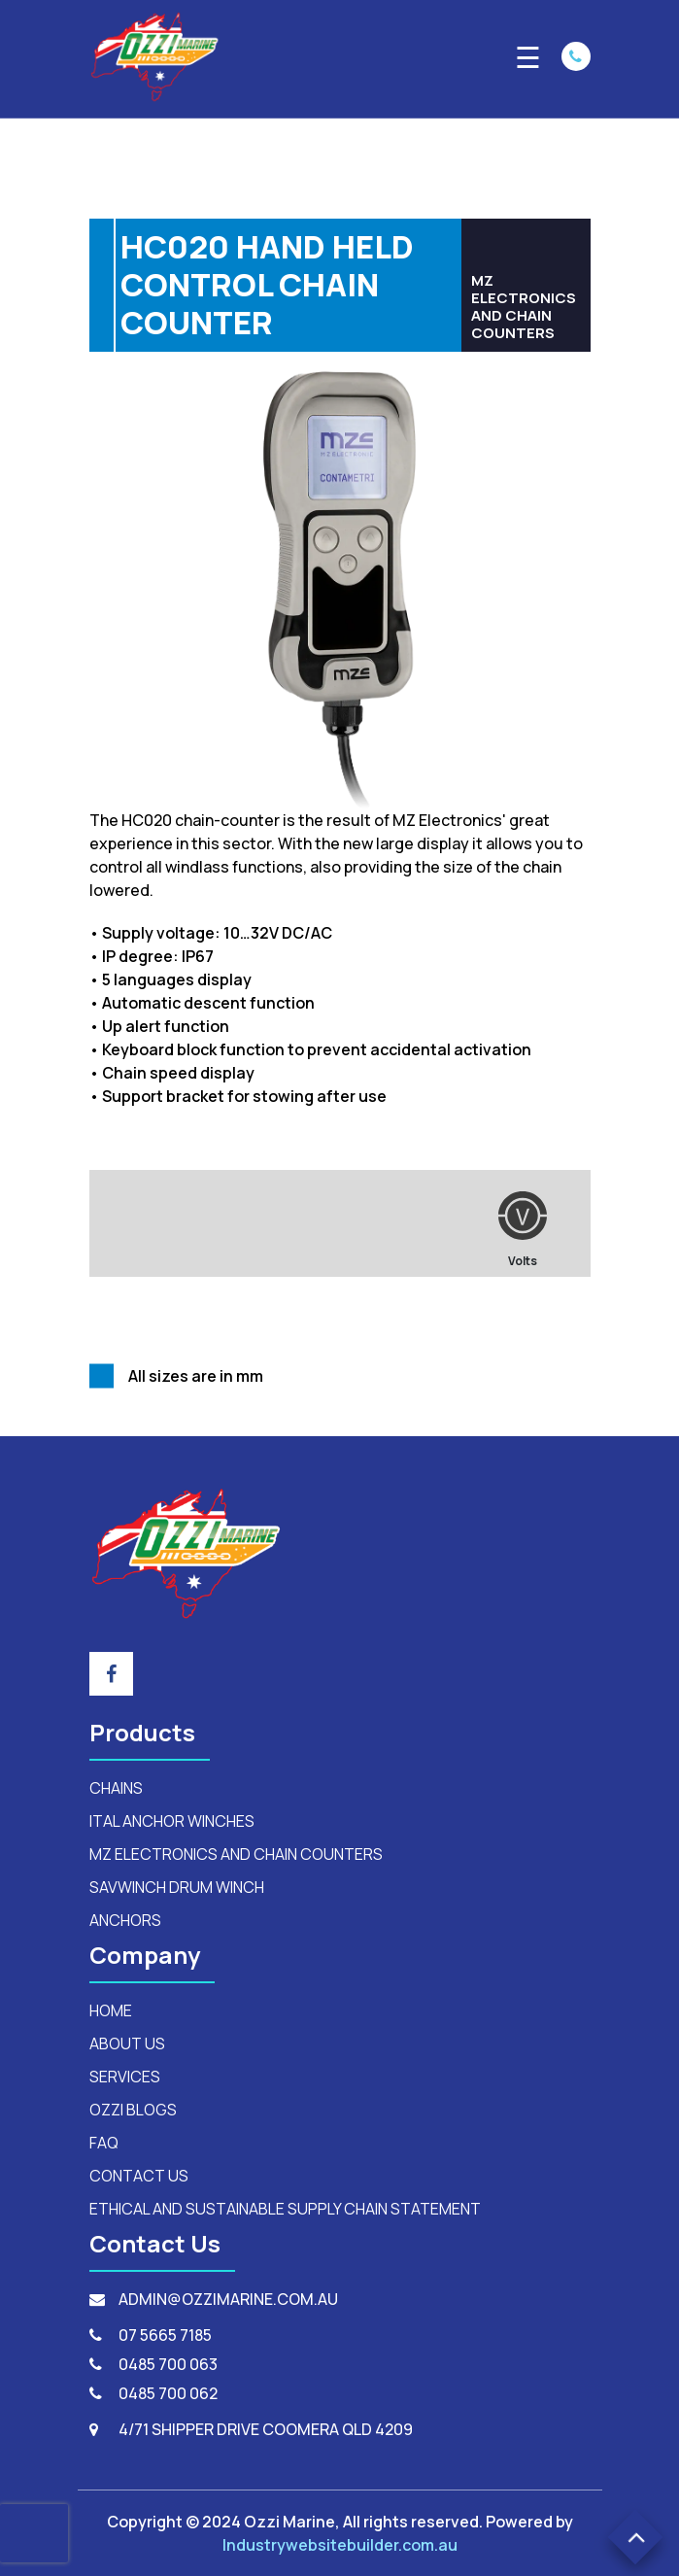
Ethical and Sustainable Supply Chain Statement (285, 2208)
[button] (635, 2537)
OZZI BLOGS (133, 2109)
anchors (125, 1920)
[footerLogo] (186, 1552)
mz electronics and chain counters (236, 1854)
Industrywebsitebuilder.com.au (340, 2545)
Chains (116, 1788)
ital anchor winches (172, 1821)
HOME (110, 2010)
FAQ (104, 2142)
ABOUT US (127, 2043)
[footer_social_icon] (111, 1674)
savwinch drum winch (176, 1887)
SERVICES (124, 2076)
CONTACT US (138, 2175)
